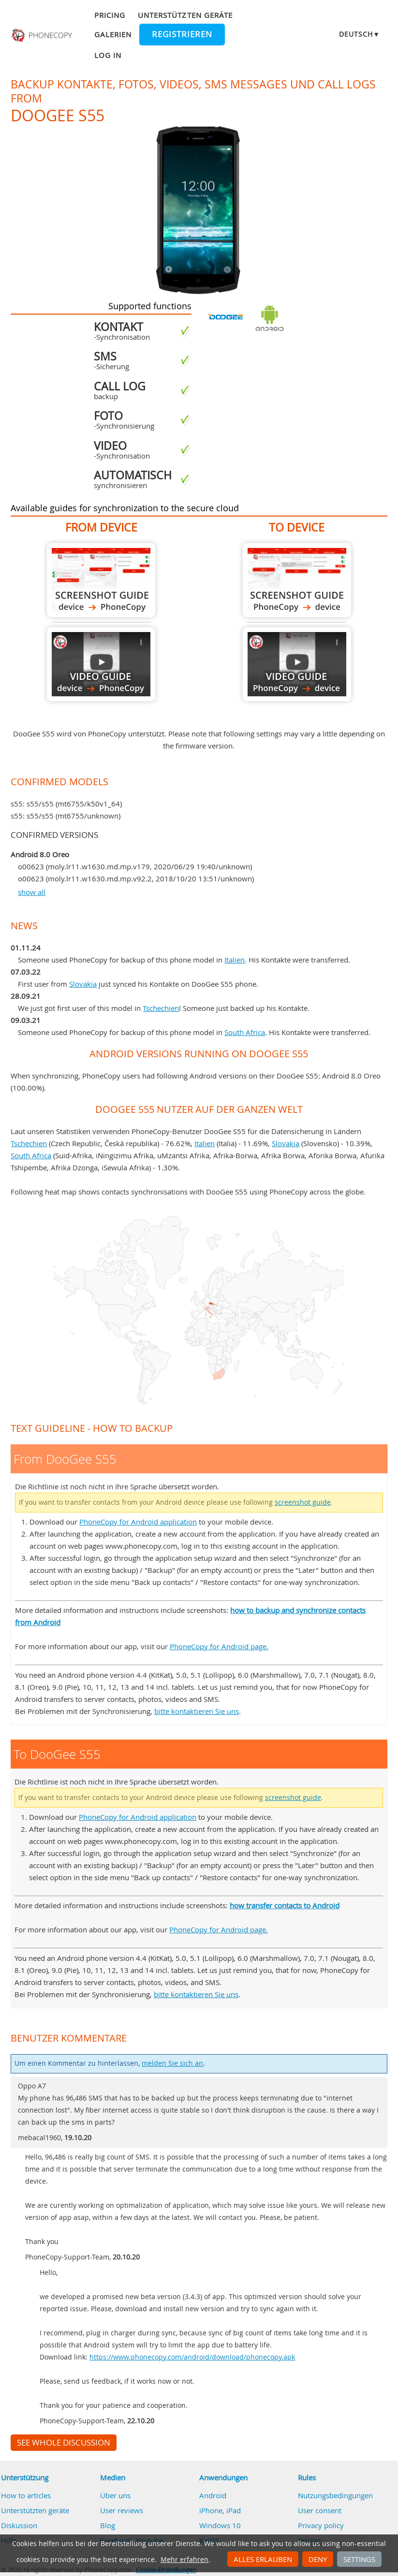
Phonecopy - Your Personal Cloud (42, 35)
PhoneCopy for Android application (138, 1521)
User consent (319, 2510)
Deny (318, 2559)
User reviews (121, 2510)
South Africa (244, 1032)
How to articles (26, 2495)
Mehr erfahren (184, 2559)
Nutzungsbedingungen (335, 2495)
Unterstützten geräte (185, 15)
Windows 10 (220, 2525)
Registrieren (182, 34)
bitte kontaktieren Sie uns (196, 1711)
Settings (359, 2559)
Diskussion (19, 2525)
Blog (107, 2525)
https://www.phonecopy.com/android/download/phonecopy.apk (192, 2357)
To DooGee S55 (297, 580)
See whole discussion (63, 2442)
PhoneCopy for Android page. (219, 1646)
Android (212, 2495)
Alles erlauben (263, 2559)
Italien (234, 959)
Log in (107, 55)
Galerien (113, 34)
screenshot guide (303, 1502)
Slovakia (83, 984)
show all (31, 892)
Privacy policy (321, 2525)
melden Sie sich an (172, 2063)
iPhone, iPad (220, 2510)
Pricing (109, 15)
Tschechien (161, 1008)
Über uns (115, 2495)
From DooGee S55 (101, 580)
